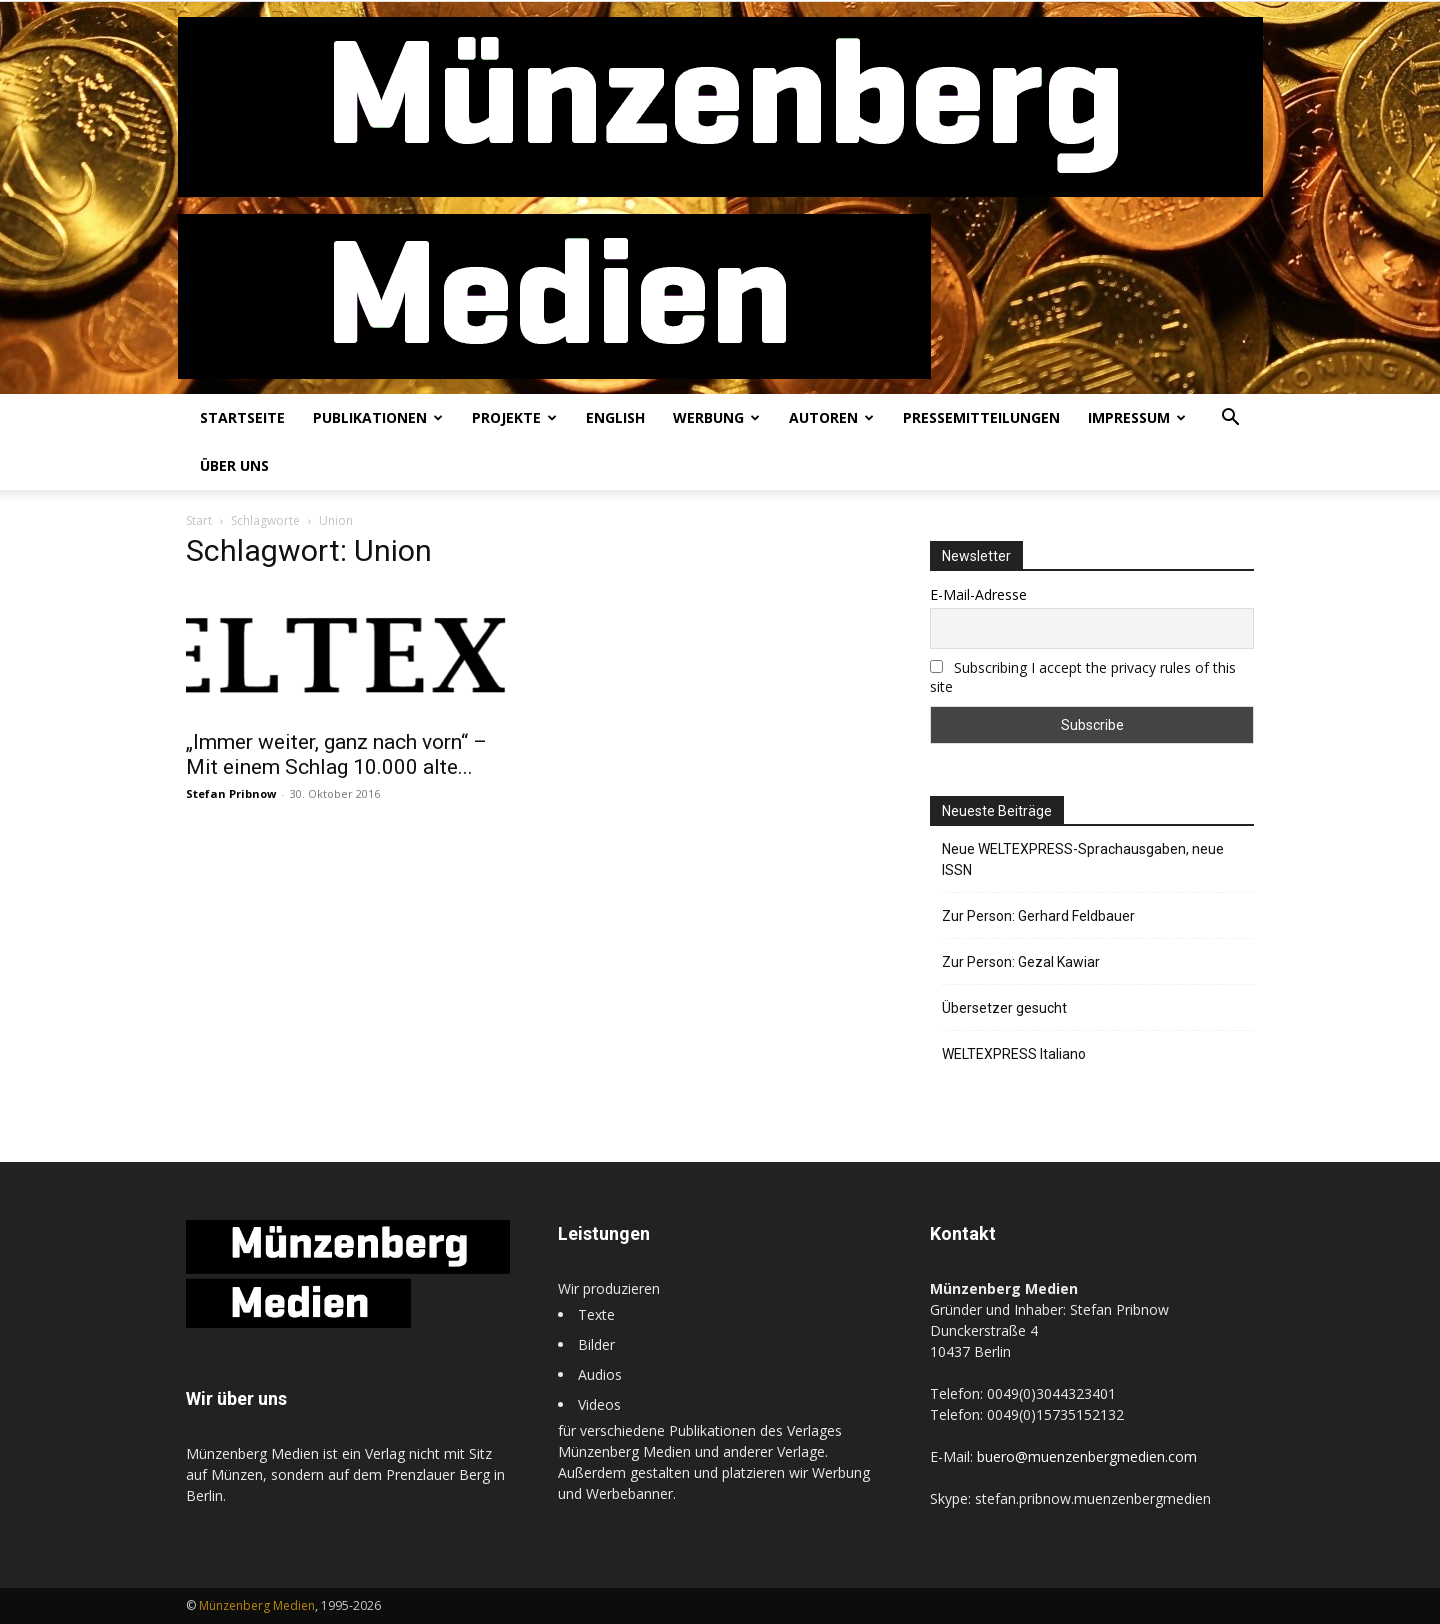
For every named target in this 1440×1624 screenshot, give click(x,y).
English (615, 417)
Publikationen (378, 417)
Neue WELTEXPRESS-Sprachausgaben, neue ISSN (1083, 859)
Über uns (234, 465)
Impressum (1137, 417)
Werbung (716, 417)
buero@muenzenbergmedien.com (1087, 1456)
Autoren (831, 417)
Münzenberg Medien (257, 1605)
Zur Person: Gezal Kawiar (1021, 962)
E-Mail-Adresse (978, 594)
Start (199, 520)
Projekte (514, 417)
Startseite (242, 417)
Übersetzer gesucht (1004, 1008)
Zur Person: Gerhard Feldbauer (1038, 916)
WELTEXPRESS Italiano (1014, 1054)
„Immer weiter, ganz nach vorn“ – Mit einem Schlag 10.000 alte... (336, 754)
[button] (1230, 419)
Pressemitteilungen (981, 417)
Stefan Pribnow (231, 793)
